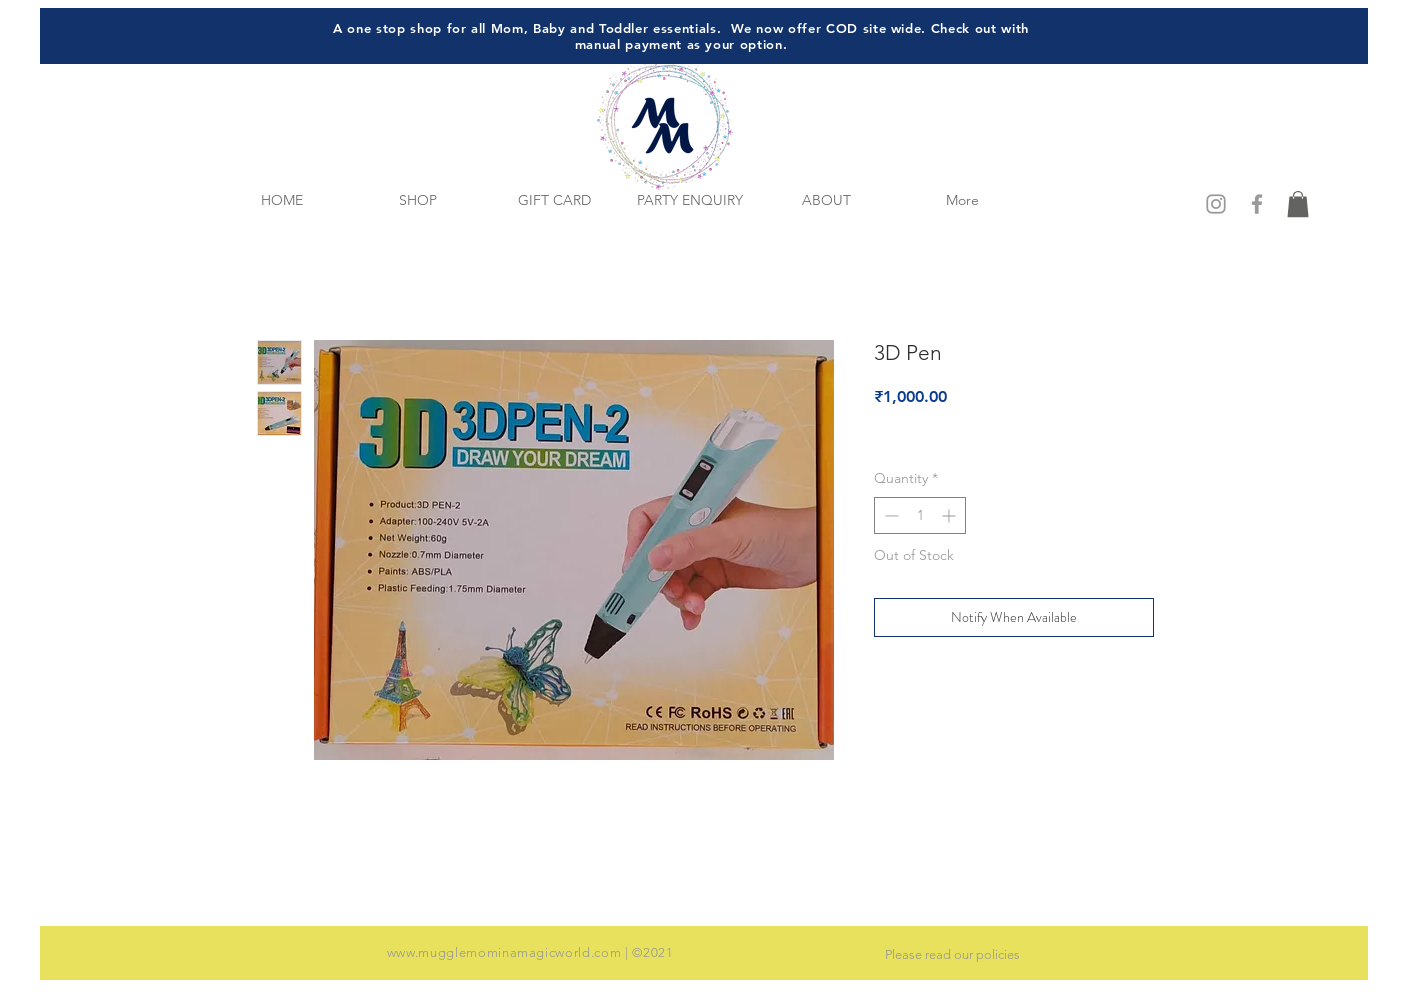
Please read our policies (952, 954)
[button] (1298, 204)
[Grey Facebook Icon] (1257, 204)
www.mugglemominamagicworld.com (504, 952)
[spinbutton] (920, 515)
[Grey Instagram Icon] (1216, 204)
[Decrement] (889, 515)
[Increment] (950, 515)
